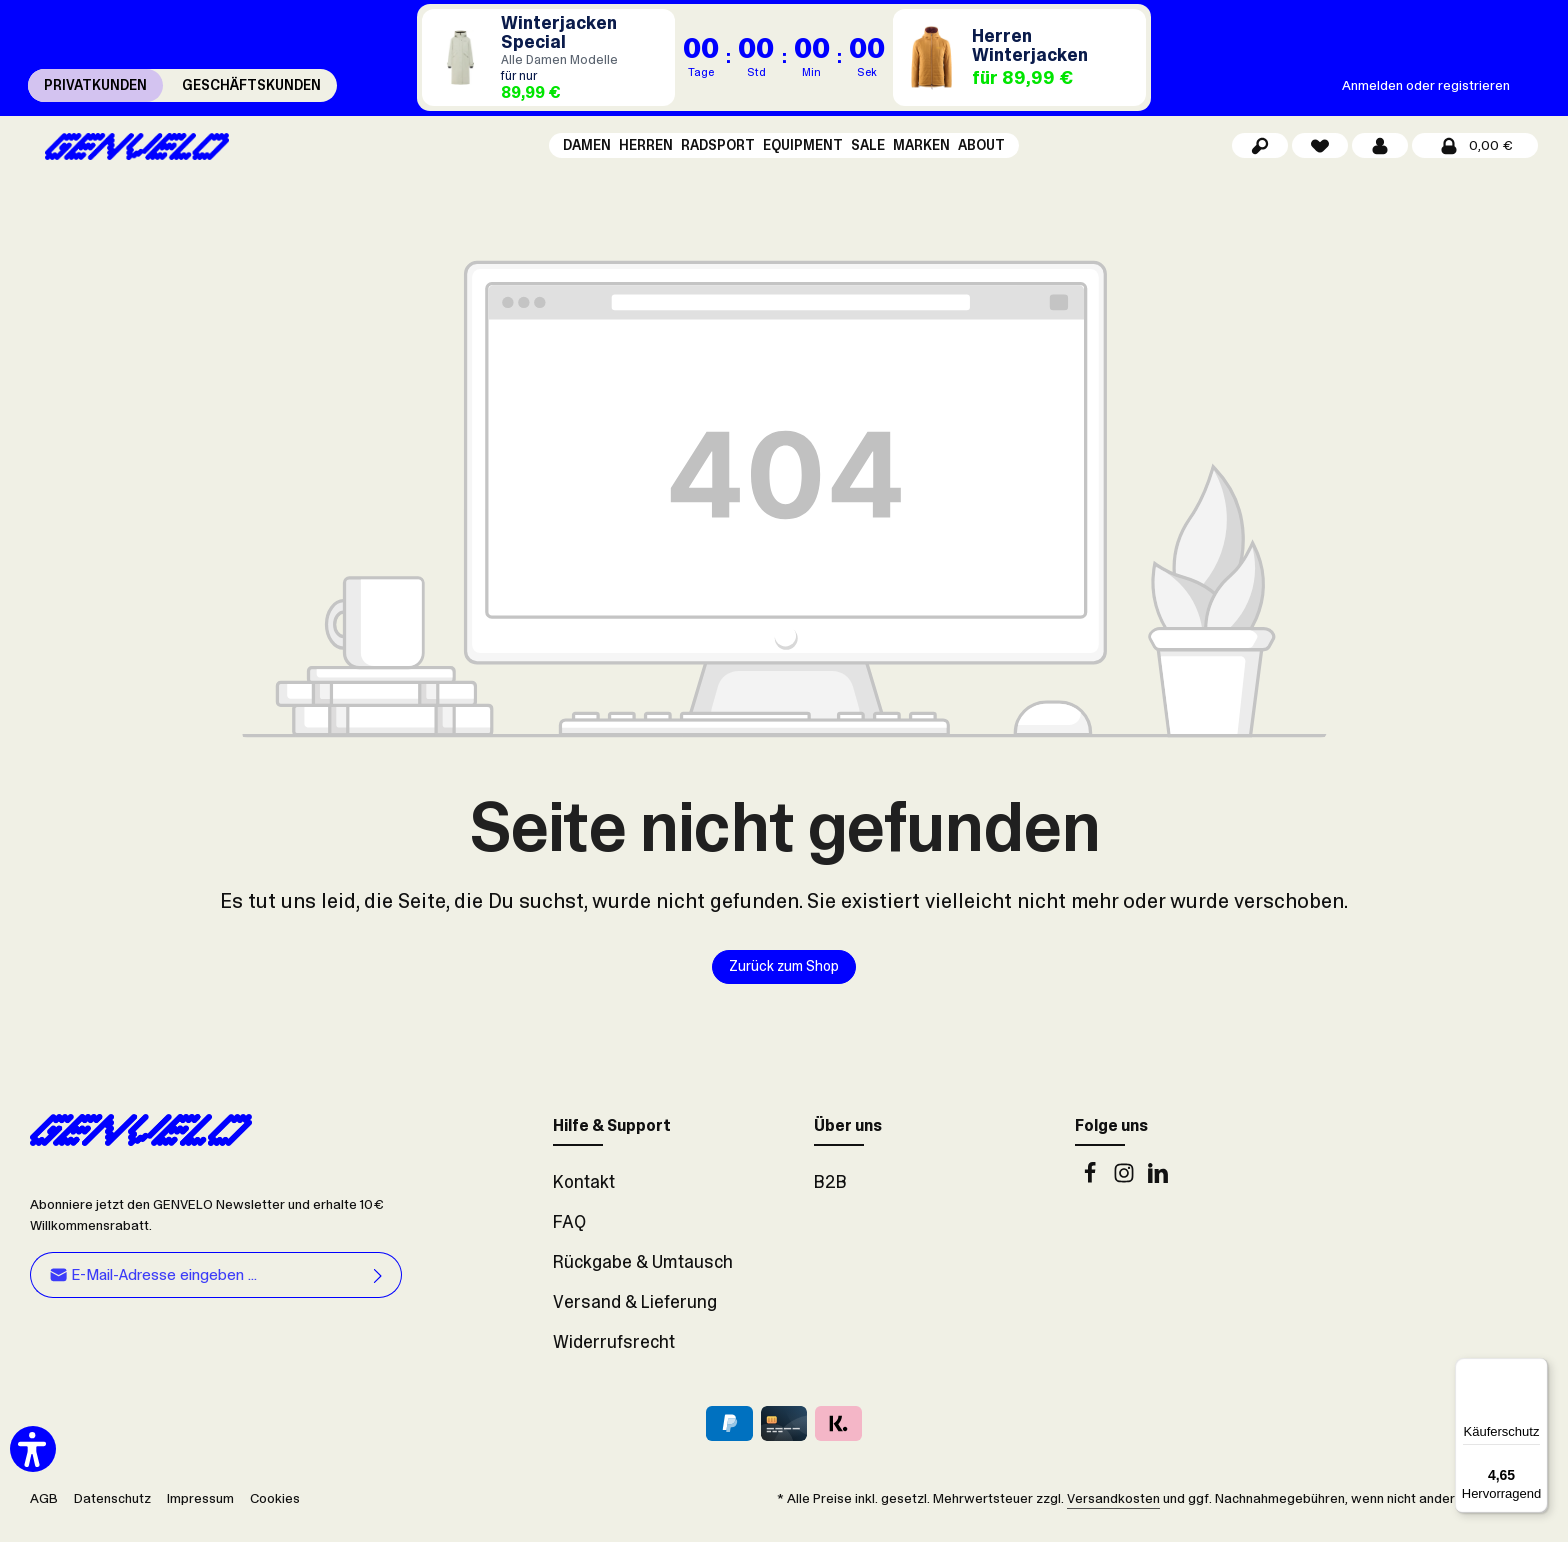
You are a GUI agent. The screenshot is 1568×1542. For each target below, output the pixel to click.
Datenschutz (112, 1512)
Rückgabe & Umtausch (643, 1276)
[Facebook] (1092, 1192)
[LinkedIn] (1158, 1192)
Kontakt (584, 1196)
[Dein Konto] (1380, 152)
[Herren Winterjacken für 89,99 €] (1019, 57)
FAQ (569, 1236)
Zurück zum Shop (784, 980)
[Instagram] (1126, 1192)
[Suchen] (1260, 152)
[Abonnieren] (378, 1288)
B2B (830, 1196)
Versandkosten (1113, 1512)
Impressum (200, 1512)
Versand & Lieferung (635, 1316)
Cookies (275, 1512)
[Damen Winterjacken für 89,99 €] (548, 57)
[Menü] (1536, 1370)
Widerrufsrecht (614, 1356)
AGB (44, 1512)
